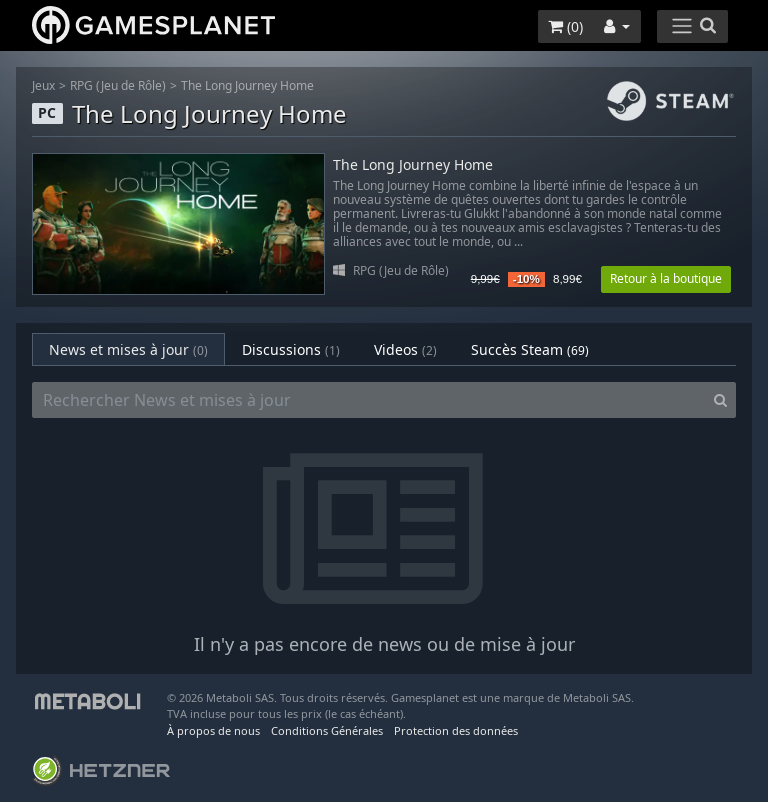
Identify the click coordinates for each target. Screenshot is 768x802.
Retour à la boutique (666, 278)
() (565, 26)
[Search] (720, 400)
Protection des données (456, 730)
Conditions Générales (327, 730)
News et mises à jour (128, 349)
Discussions (291, 349)
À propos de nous (213, 730)
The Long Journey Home (247, 85)
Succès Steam (530, 349)
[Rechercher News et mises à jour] (369, 400)
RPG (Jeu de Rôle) (118, 85)
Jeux (43, 85)
